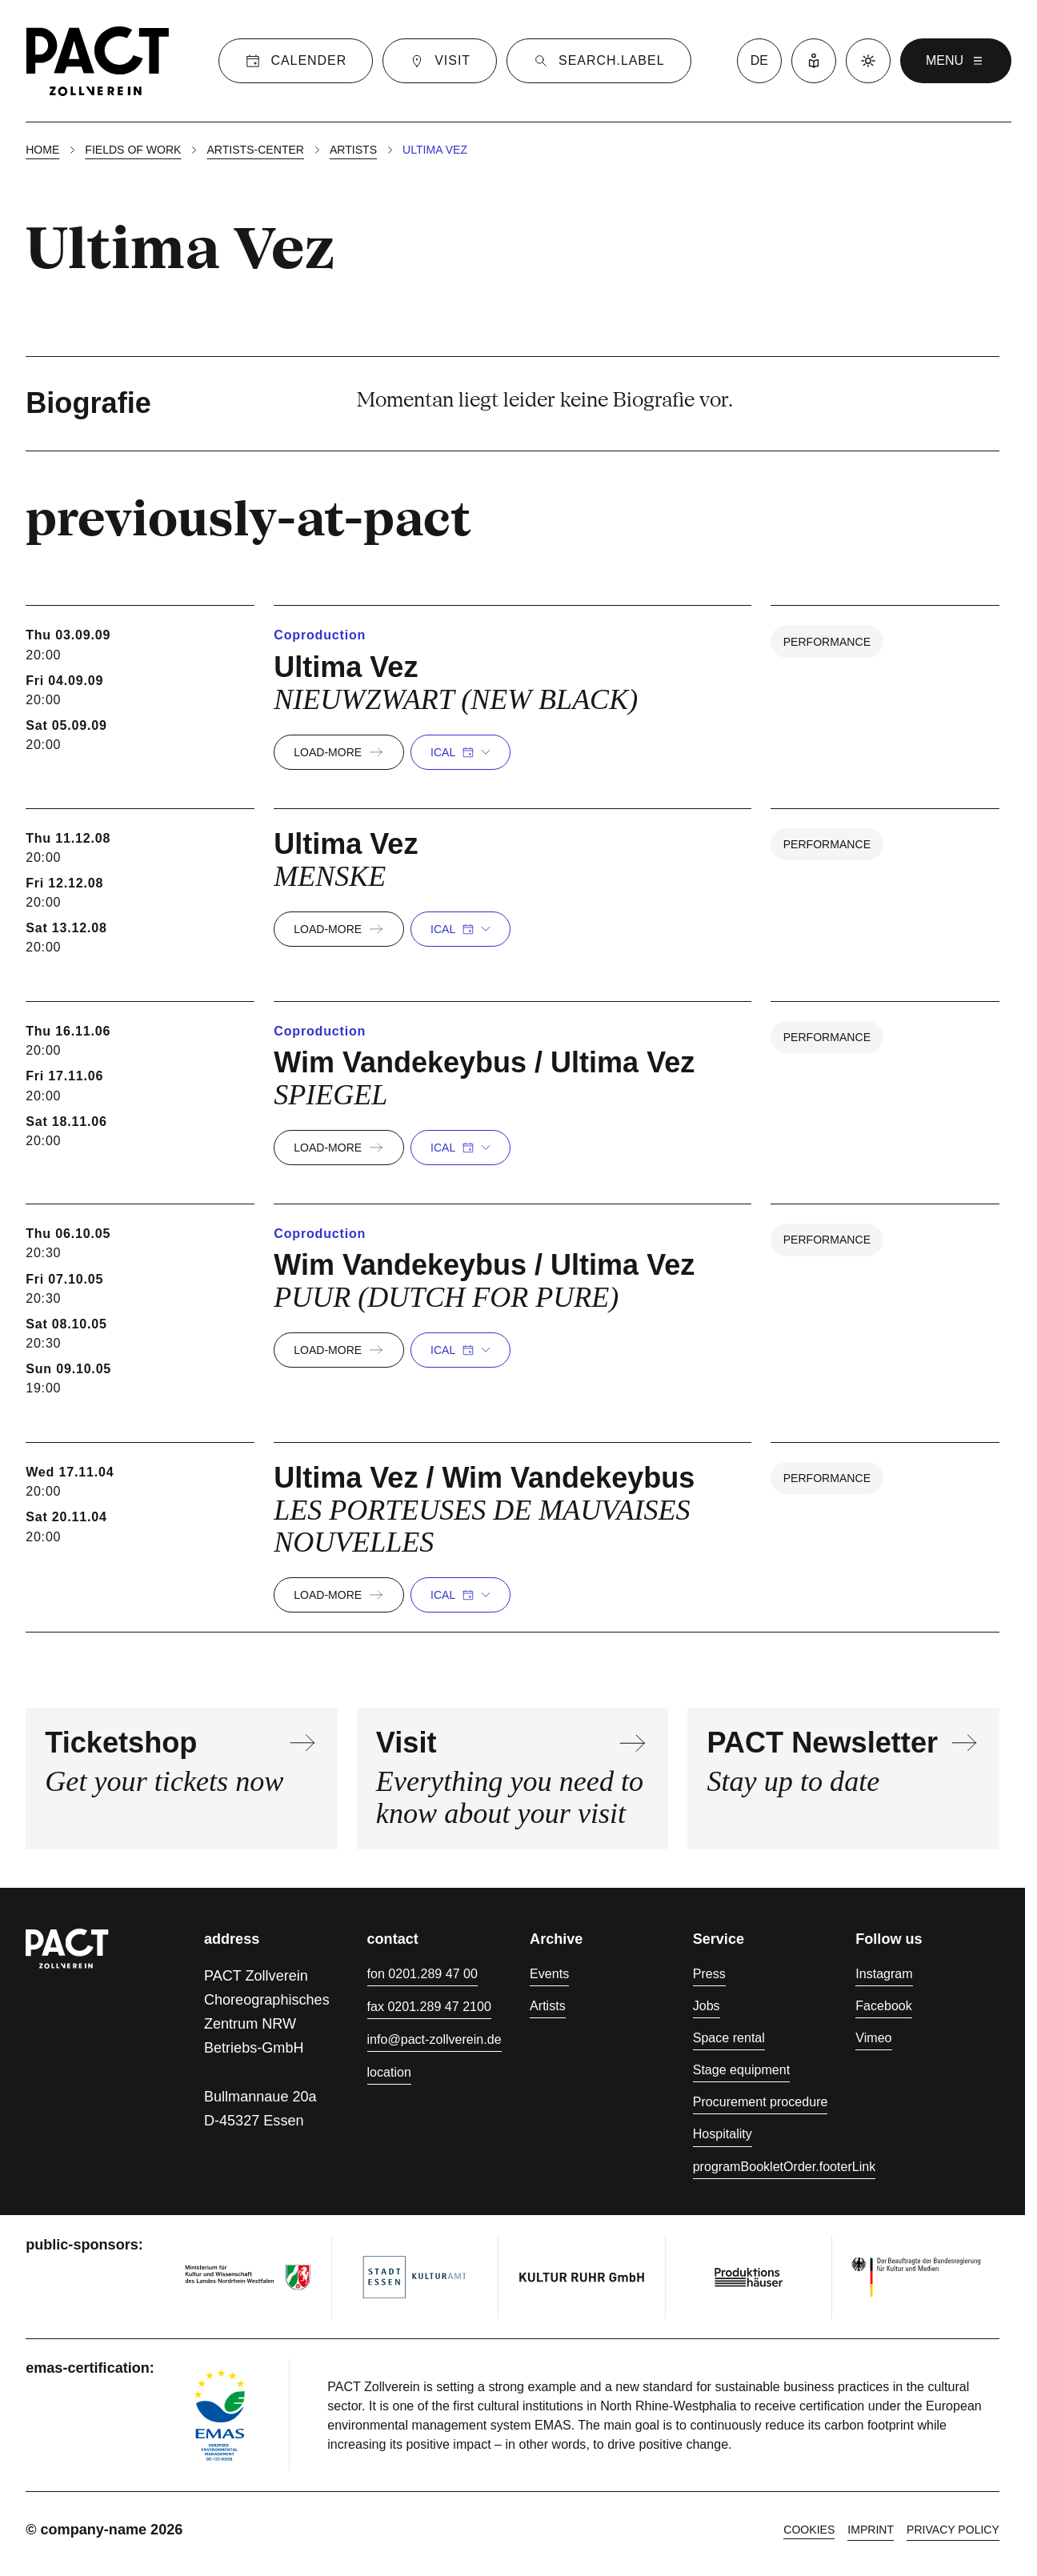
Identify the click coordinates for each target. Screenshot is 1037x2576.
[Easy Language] (813, 60)
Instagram (883, 1973)
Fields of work (133, 149)
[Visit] (439, 60)
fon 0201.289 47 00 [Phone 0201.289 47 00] (422, 1973)
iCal (460, 752)
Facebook (883, 2005)
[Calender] (295, 60)
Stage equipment (741, 2069)
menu (956, 61)
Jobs (706, 2005)
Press (709, 1973)
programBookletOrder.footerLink (784, 2166)
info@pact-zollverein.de (434, 2039)
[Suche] (598, 60)
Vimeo (873, 2037)
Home (42, 149)
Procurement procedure (760, 2101)
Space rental (729, 2037)
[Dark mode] (868, 60)
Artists (353, 149)
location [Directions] (389, 2072)
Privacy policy (953, 2529)
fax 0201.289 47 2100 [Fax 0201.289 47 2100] (429, 2006)
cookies (809, 2529)
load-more (339, 752)
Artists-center (255, 149)
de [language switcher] (759, 60)
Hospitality (722, 2133)
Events (549, 1973)
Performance (827, 641)
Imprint (870, 2529)
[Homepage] (98, 61)
